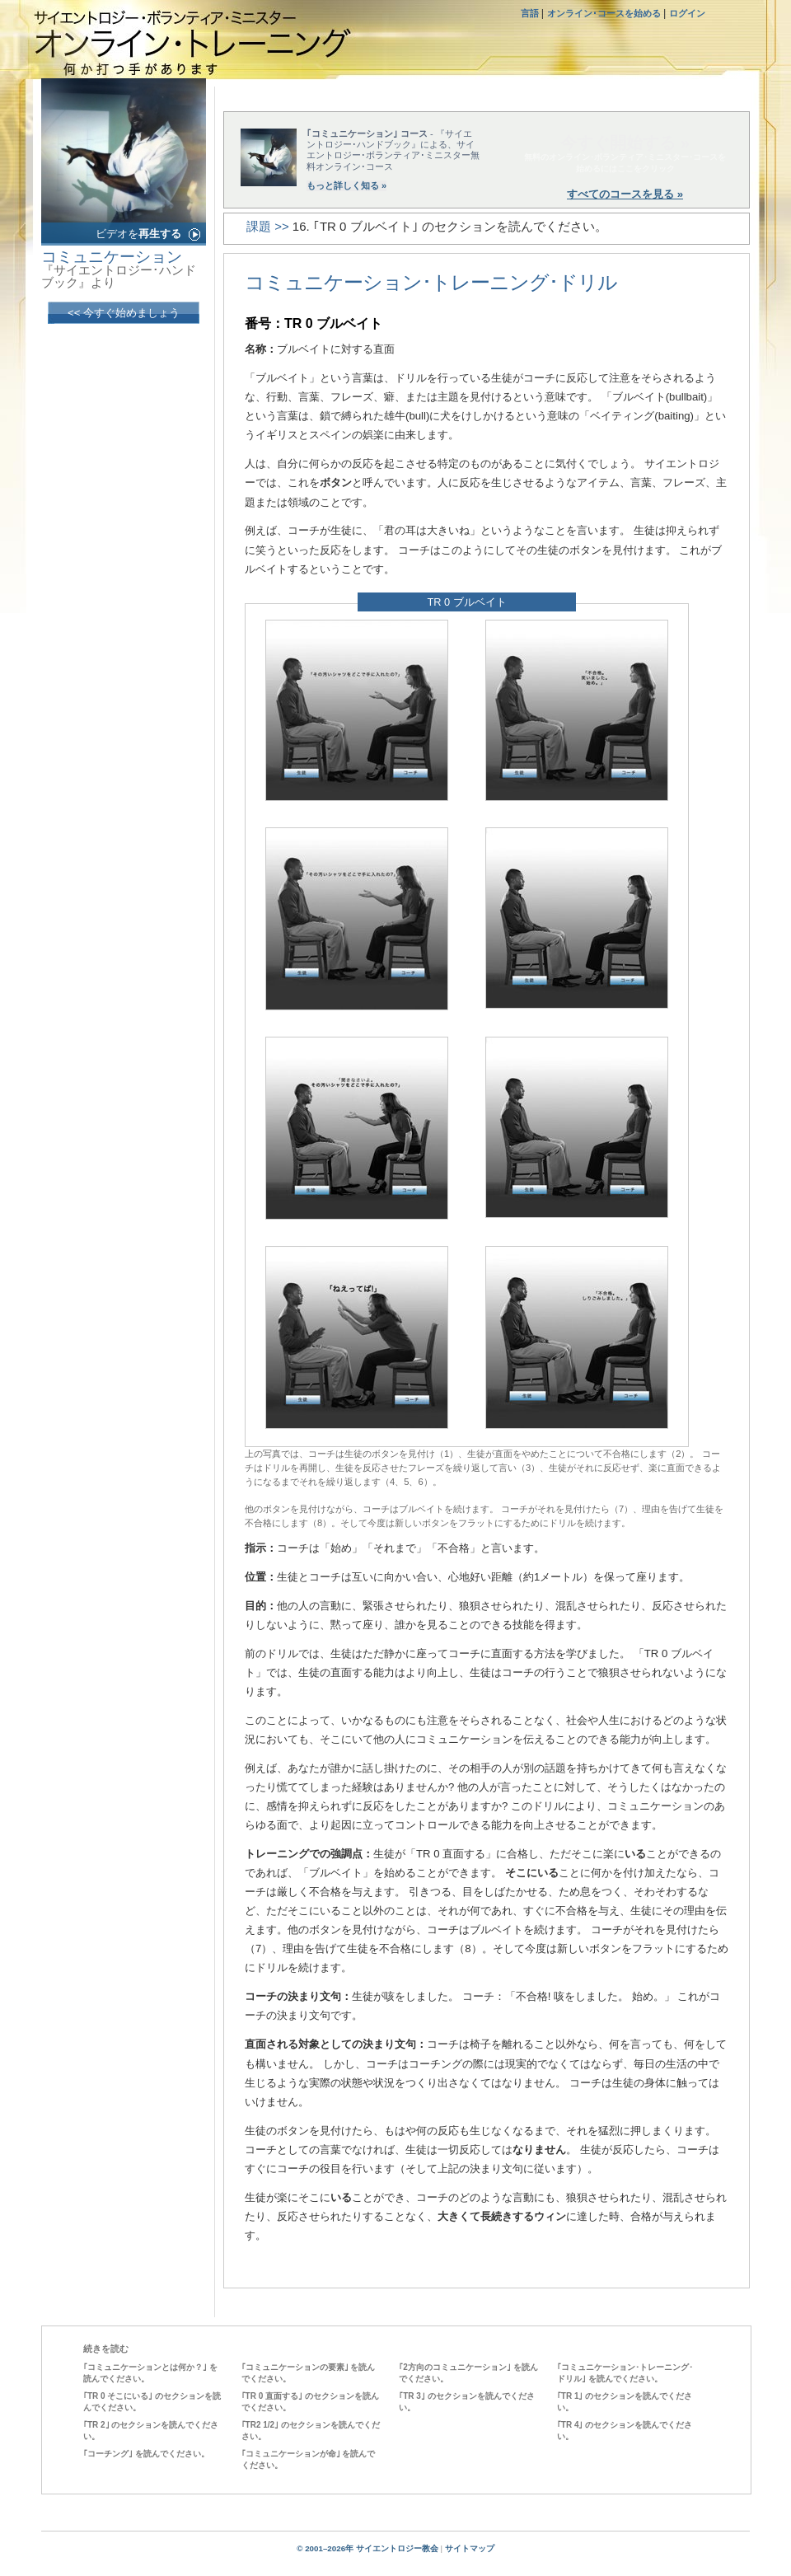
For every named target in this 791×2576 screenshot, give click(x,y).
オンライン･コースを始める (604, 13)
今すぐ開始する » (625, 142)
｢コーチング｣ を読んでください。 (146, 2453)
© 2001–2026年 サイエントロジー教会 (367, 2548)
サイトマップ (469, 2548)
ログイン (687, 13)
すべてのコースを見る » (625, 194)
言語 (531, 13)
